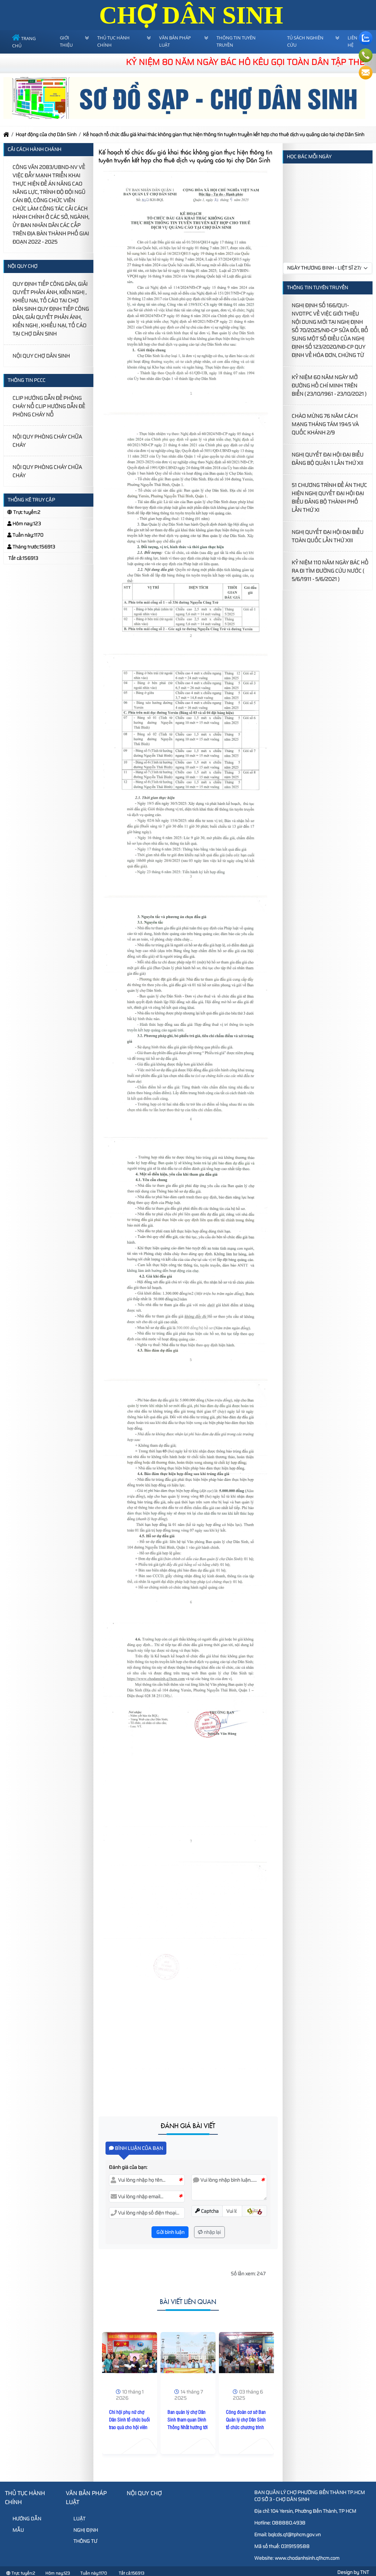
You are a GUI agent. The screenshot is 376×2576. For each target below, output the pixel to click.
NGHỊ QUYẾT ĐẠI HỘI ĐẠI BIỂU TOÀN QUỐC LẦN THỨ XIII (328, 536)
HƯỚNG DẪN (24, 2518)
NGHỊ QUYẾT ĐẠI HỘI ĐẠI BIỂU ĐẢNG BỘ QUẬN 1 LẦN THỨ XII (328, 459)
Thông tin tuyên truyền (236, 41)
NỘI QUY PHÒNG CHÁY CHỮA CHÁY (47, 441)
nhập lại (209, 2232)
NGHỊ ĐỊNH (82, 2530)
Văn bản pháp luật (175, 41)
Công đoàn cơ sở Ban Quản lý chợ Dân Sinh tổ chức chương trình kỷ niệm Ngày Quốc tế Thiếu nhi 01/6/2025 (246, 2427)
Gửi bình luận (169, 2232)
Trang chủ (24, 42)
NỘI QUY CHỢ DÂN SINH (41, 356)
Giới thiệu (66, 41)
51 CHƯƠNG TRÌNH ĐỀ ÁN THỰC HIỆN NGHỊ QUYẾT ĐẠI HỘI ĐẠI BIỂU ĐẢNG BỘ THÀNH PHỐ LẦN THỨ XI (329, 497)
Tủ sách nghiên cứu (305, 41)
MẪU (15, 2530)
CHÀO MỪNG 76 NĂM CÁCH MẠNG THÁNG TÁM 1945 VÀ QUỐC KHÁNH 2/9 (325, 424)
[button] (254, 2211)
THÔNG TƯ (82, 2541)
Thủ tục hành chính (113, 41)
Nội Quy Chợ (144, 2493)
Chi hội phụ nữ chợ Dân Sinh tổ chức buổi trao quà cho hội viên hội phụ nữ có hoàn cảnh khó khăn (129, 2427)
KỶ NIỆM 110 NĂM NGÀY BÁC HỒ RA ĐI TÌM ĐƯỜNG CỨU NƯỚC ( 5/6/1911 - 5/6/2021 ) (330, 570)
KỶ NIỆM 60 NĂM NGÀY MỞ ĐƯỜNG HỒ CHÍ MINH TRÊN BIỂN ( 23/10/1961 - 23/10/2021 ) (329, 385)
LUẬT (76, 2518)
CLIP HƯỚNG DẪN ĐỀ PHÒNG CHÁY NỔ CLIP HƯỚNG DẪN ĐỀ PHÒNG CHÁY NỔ (48, 406)
